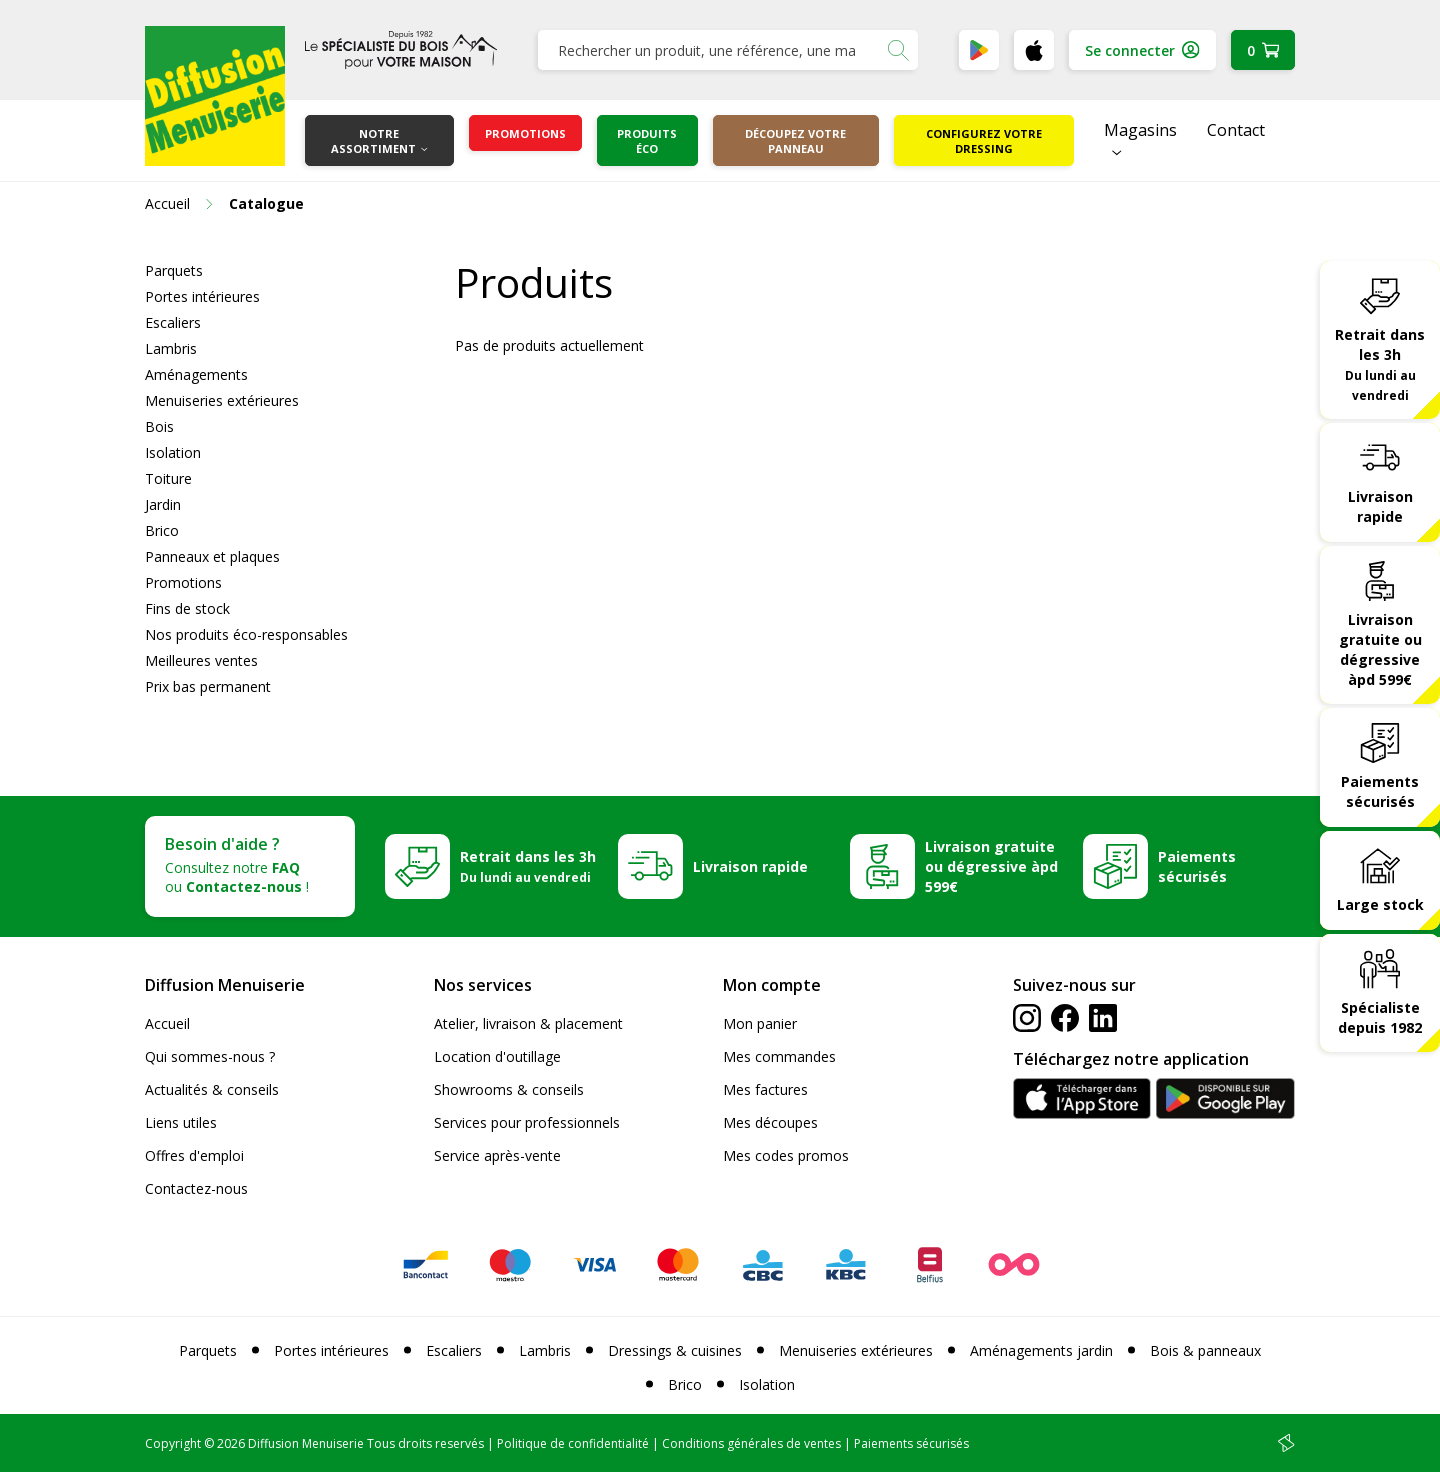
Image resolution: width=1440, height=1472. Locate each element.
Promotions (525, 133)
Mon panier (760, 1023)
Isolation (173, 452)
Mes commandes (779, 1056)
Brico (162, 530)
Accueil (167, 1023)
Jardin (163, 504)
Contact (1236, 130)
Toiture (168, 478)
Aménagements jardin (1041, 1350)
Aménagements (196, 374)
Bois (159, 426)
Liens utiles (181, 1122)
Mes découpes (770, 1122)
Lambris (171, 348)
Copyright (173, 1443)
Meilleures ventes (201, 660)
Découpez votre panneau (795, 141)
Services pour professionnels (527, 1122)
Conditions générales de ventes (751, 1443)
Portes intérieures (202, 296)
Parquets (174, 270)
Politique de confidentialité (573, 1443)
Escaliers (173, 322)
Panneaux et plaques (212, 556)
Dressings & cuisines (675, 1350)
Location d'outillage (497, 1056)
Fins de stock (187, 608)
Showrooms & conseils (509, 1089)
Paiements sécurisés (1380, 791)
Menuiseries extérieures (222, 400)
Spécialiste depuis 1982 (1380, 1017)
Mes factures (765, 1089)
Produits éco (647, 141)
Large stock (1380, 904)
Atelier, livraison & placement (528, 1023)
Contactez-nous (196, 1188)
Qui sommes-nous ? (210, 1056)
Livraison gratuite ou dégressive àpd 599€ (1380, 649)
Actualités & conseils (212, 1089)
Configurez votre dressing (984, 141)
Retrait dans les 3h (1380, 364)
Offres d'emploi (194, 1155)
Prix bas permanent (208, 686)
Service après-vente (497, 1155)
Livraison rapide (1380, 506)
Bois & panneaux (1205, 1350)
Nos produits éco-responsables (246, 634)
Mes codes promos (786, 1155)
